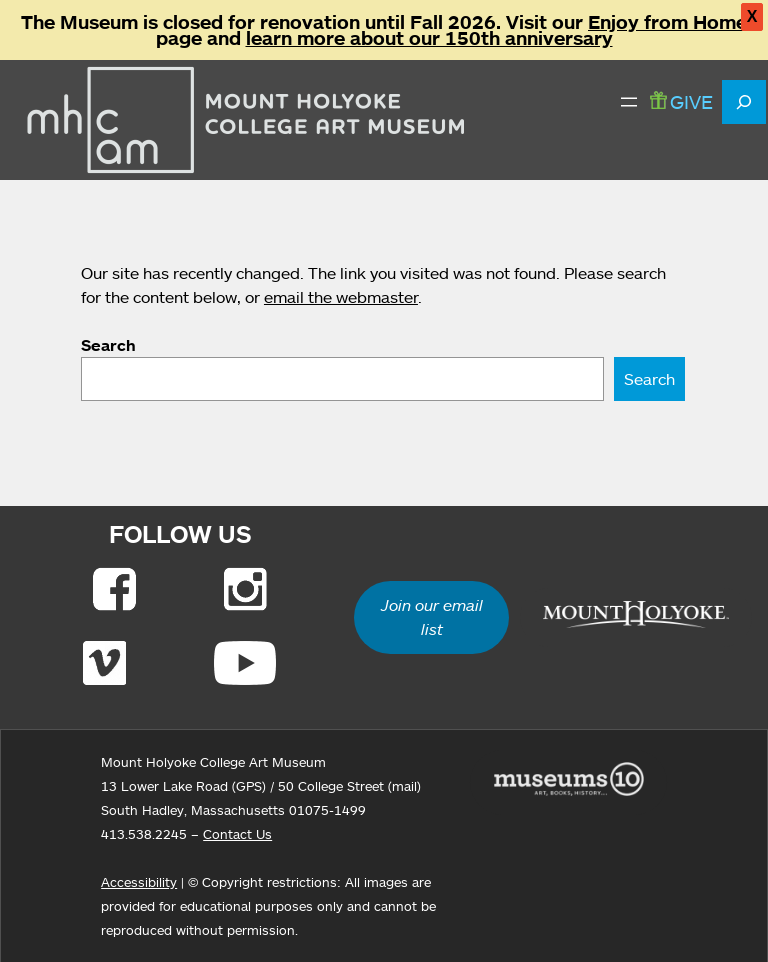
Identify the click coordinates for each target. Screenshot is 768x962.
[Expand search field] (744, 102)
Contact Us (237, 834)
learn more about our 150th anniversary (429, 38)
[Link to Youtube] (245, 663)
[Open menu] (629, 102)
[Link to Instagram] (245, 589)
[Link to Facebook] (114, 589)
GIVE (681, 101)
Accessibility (139, 882)
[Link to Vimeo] (104, 663)
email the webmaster (341, 297)
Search (108, 345)
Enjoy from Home (667, 22)
